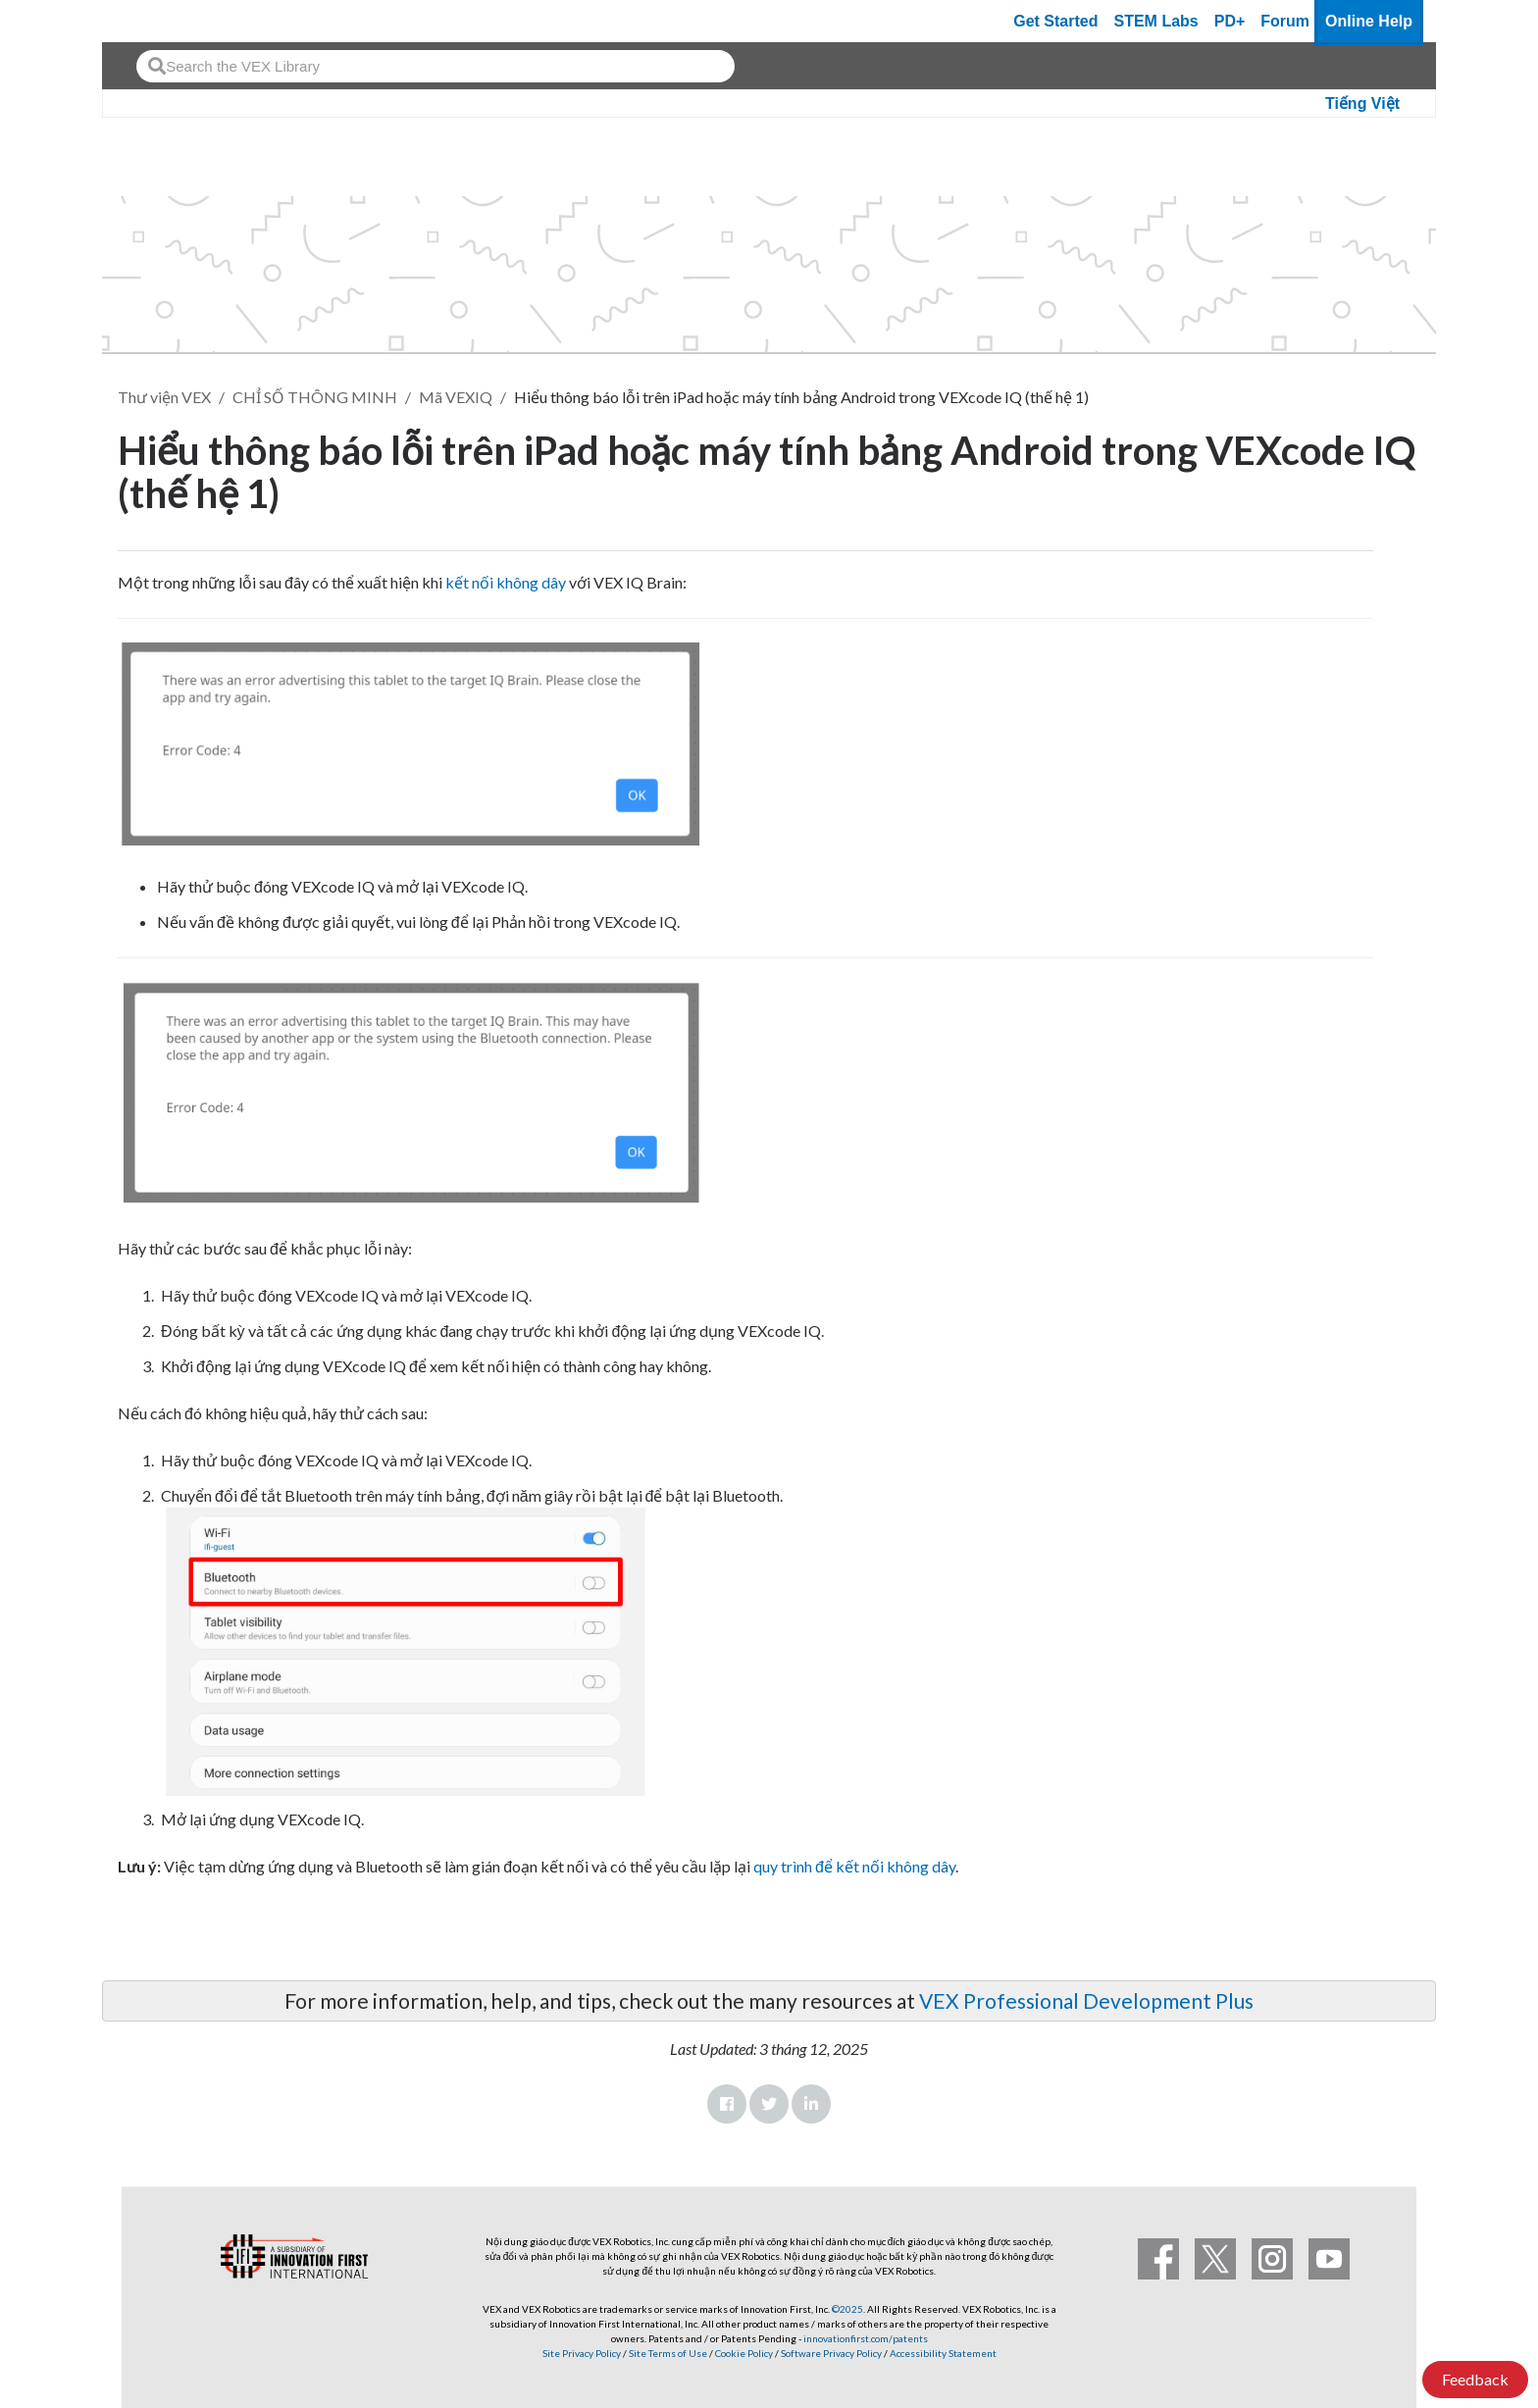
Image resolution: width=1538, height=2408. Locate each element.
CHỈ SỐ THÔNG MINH (314, 396)
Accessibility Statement (943, 2353)
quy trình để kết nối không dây (854, 1866)
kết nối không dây (505, 582)
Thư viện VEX (164, 396)
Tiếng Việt (1362, 103)
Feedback (1475, 2379)
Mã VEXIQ (455, 396)
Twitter (769, 2104)
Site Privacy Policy (581, 2353)
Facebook (726, 2104)
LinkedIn (811, 2104)
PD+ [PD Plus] (1230, 21)
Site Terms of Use (667, 2353)
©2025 (847, 2309)
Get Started (1055, 21)
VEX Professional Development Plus (1086, 2000)
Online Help (1368, 21)
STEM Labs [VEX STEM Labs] (1156, 21)
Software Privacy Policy (831, 2353)
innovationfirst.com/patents (865, 2338)
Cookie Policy (744, 2353)
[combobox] (435, 66)
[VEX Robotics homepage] (155, 21)
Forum (1284, 21)
